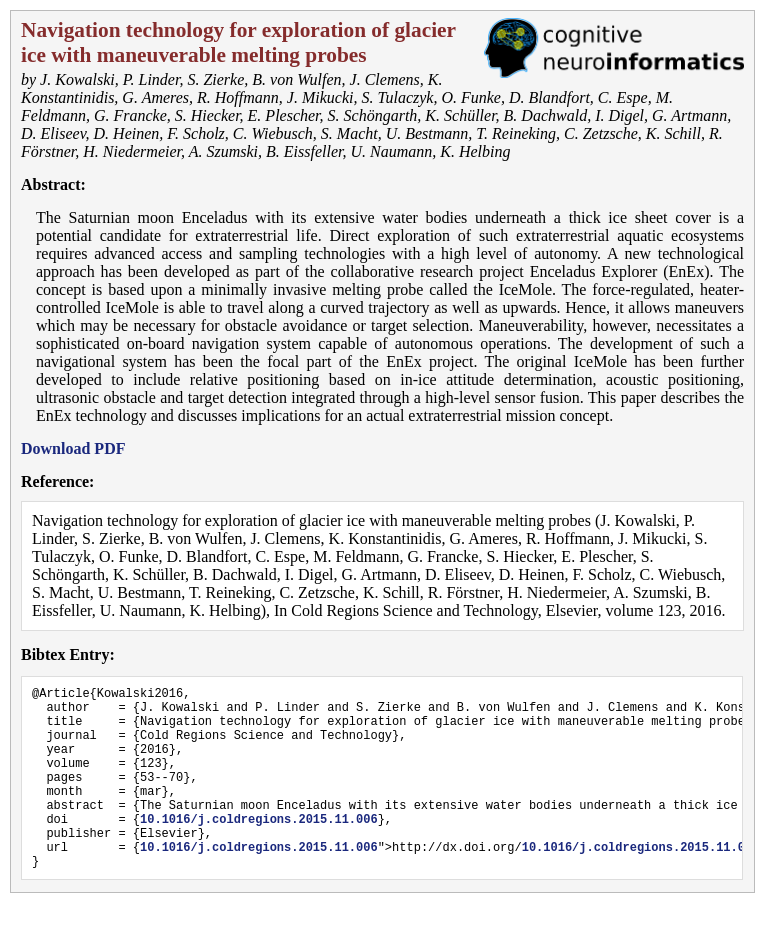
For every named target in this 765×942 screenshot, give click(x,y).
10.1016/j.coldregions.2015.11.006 (259, 848)
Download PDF (73, 448)
